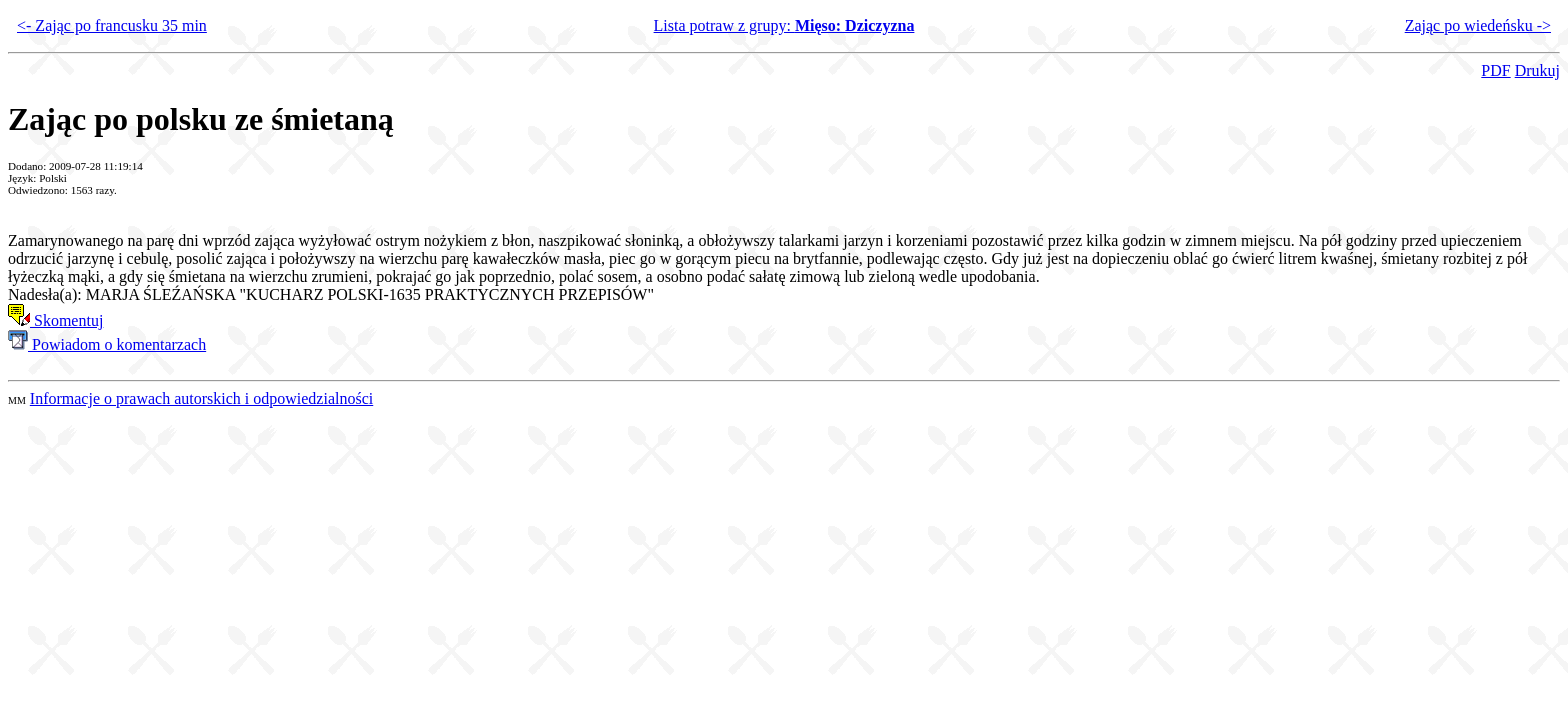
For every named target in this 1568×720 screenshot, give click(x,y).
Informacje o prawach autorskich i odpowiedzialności (201, 398)
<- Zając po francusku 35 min (112, 25)
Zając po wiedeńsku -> (1478, 25)
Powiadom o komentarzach (107, 344)
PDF (1495, 70)
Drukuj (1537, 70)
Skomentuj (55, 320)
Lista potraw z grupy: (784, 25)
